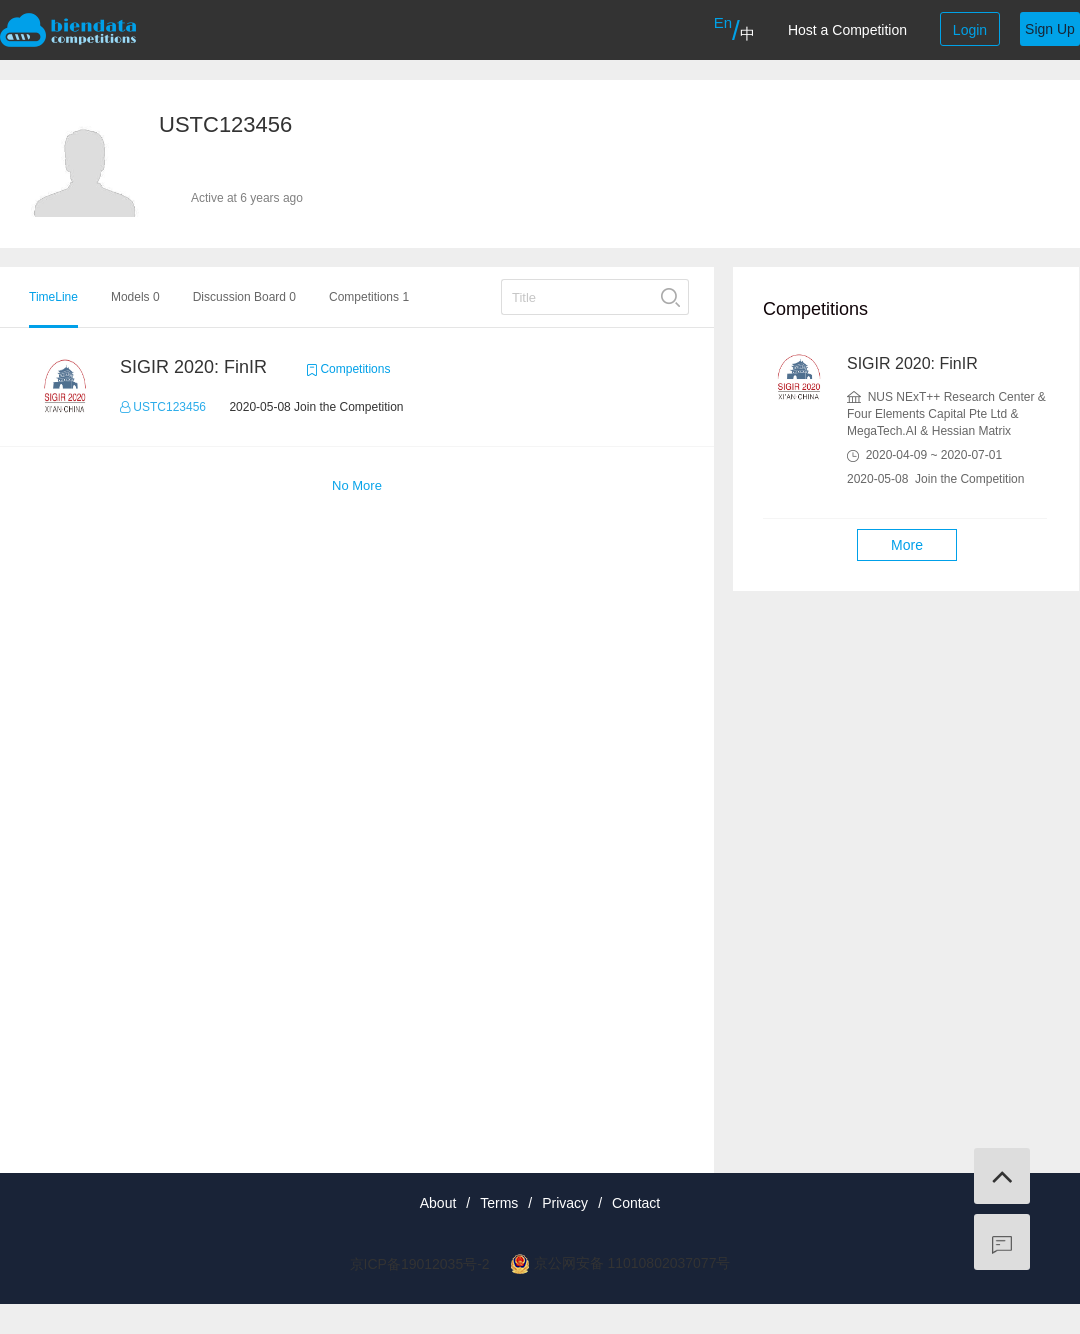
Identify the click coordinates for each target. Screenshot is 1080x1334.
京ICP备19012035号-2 (420, 1264)
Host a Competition (847, 30)
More (907, 545)
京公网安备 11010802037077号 (632, 1263)
